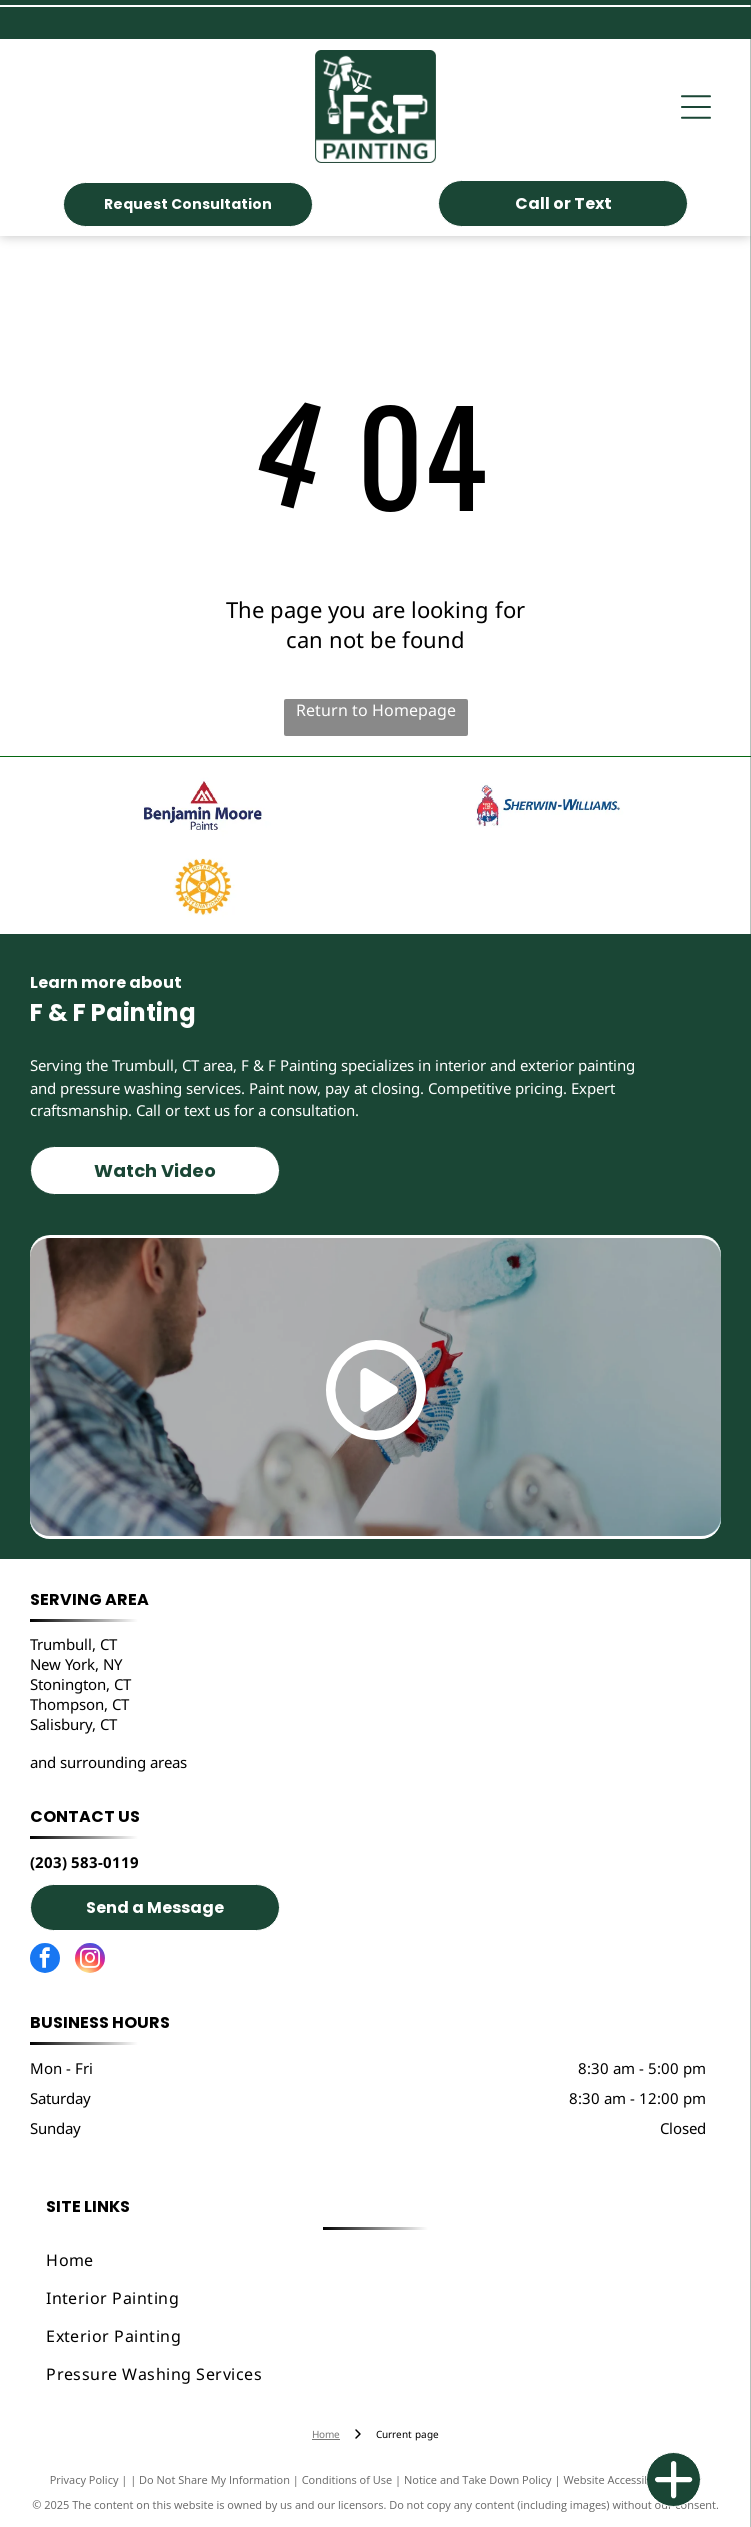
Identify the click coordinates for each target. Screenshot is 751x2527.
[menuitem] (375, 2260)
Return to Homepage (376, 710)
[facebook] (45, 1960)
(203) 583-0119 (84, 1862)
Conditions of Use (347, 2479)
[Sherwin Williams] (548, 805)
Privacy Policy (84, 2479)
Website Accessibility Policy (632, 2479)
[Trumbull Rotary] (202, 886)
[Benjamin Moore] (202, 805)
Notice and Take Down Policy (478, 2479)
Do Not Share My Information (214, 2479)
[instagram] (90, 1960)
